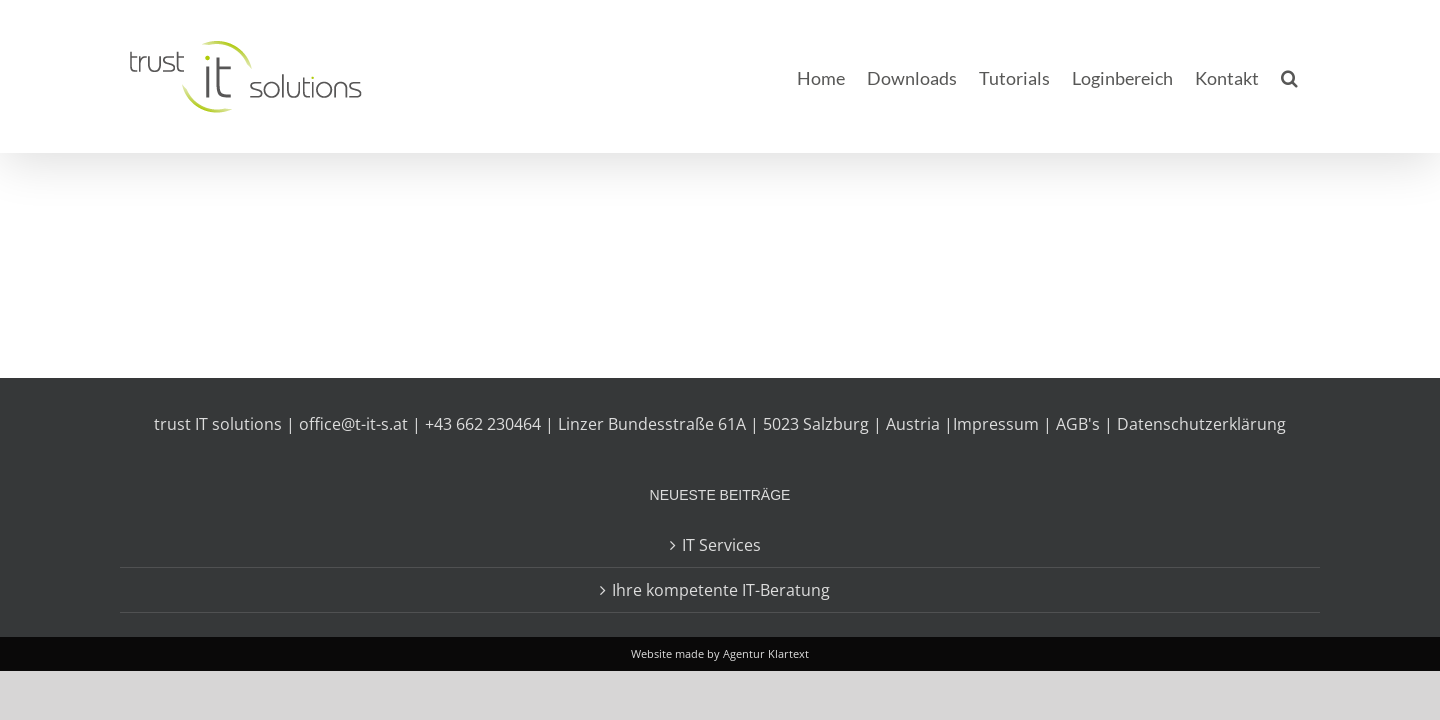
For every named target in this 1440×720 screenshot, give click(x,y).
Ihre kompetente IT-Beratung (721, 590)
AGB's (1078, 424)
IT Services (721, 545)
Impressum (996, 424)
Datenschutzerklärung (1201, 424)
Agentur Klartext (766, 653)
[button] (1311, 76)
